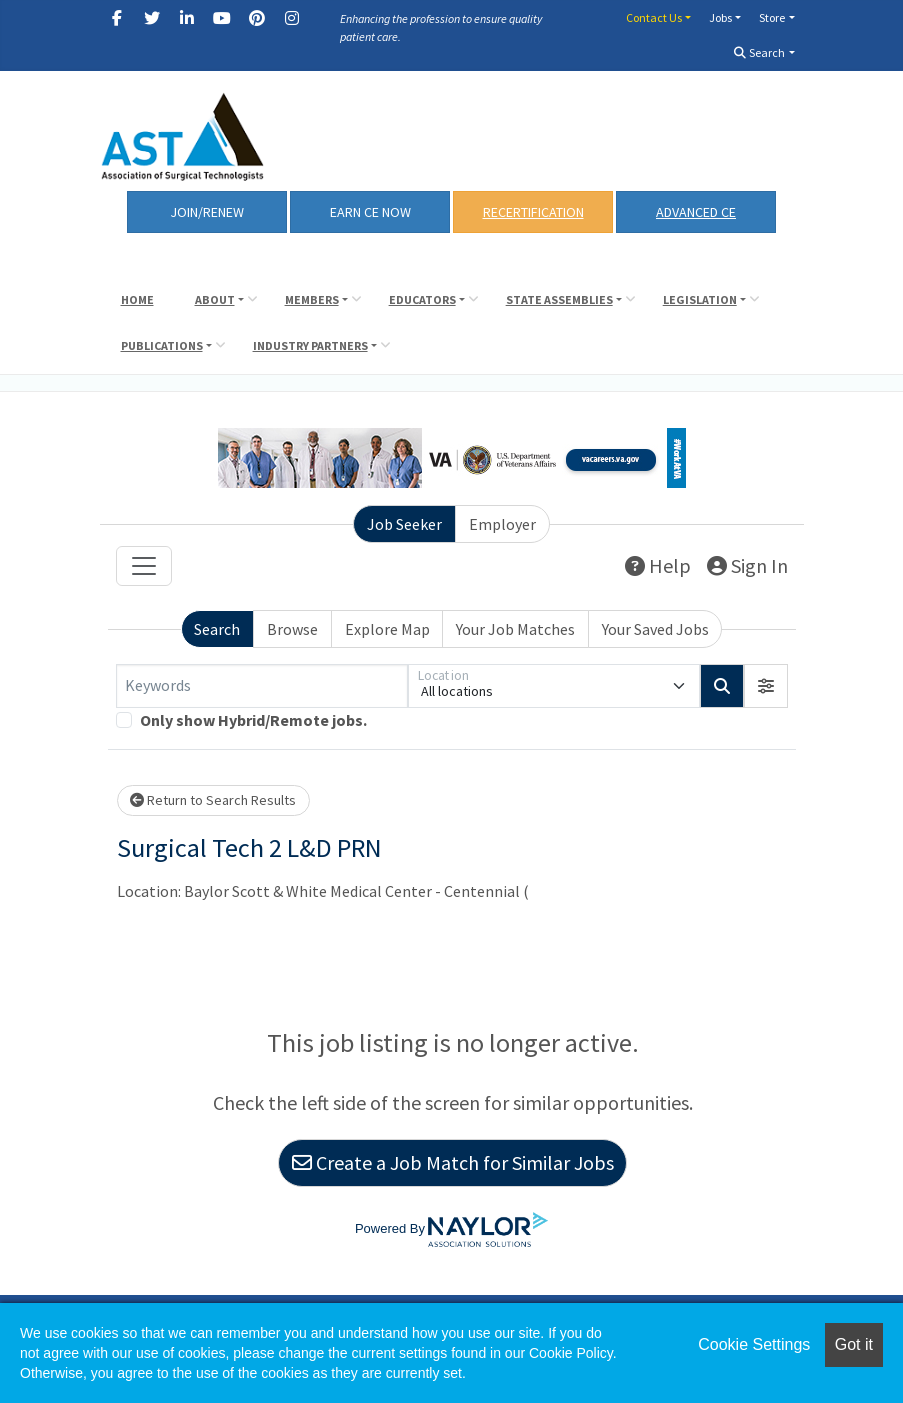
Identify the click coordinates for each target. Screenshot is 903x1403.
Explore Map (387, 629)
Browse (292, 629)
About (215, 299)
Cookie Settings (754, 1344)
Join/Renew (207, 212)
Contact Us (654, 17)
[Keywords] (262, 686)
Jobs (720, 17)
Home (137, 299)
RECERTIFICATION (533, 212)
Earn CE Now (370, 212)
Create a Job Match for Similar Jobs (453, 1162)
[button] (766, 686)
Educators (422, 299)
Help (658, 565)
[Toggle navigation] (144, 566)
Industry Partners (310, 345)
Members (312, 299)
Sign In (747, 565)
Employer (502, 524)
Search (759, 52)
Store (772, 17)
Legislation (700, 299)
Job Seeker (404, 524)
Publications (162, 345)
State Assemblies (559, 299)
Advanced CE (696, 212)
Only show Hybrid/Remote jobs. (253, 720)
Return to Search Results (213, 800)
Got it (854, 1344)
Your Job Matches (515, 629)
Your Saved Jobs (655, 629)
